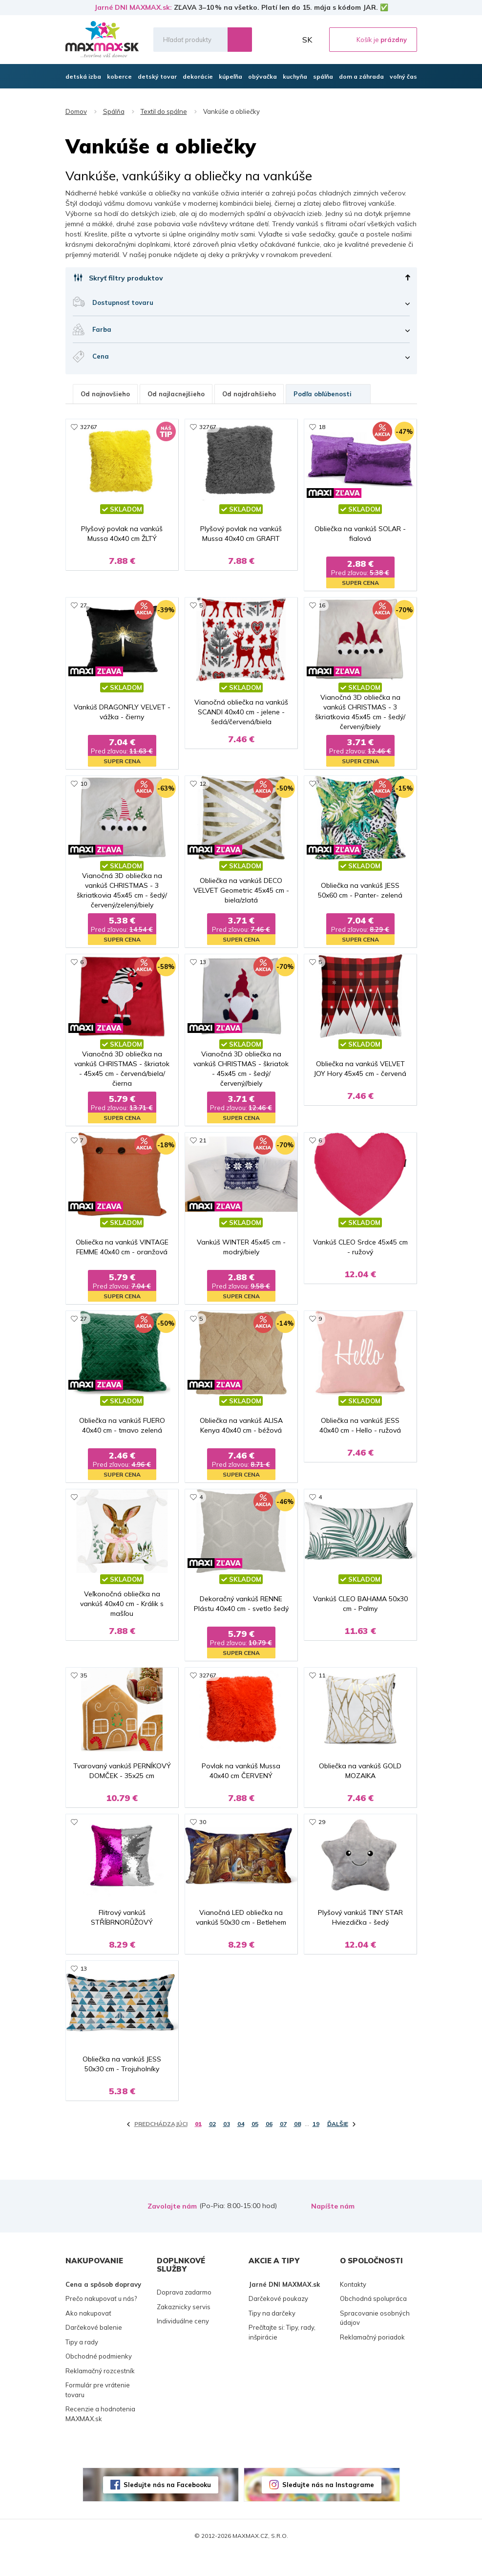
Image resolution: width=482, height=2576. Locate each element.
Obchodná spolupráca (373, 2322)
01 (198, 2147)
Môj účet (286, 39)
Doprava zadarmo (184, 2315)
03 (226, 2147)
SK (307, 39)
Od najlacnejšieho (176, 394)
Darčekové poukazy (278, 2322)
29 (321, 1829)
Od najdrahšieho (249, 394)
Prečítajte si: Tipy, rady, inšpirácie (282, 2355)
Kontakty (353, 2308)
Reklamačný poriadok (372, 2360)
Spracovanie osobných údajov (375, 2341)
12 (202, 783)
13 (202, 962)
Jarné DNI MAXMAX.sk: (133, 7)
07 (283, 2147)
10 (83, 783)
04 (240, 2147)
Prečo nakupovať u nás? (101, 2322)
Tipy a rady (81, 2365)
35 (83, 1675)
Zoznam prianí (265, 39)
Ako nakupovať (88, 2336)
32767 (88, 426)
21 (202, 1140)
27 (83, 605)
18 (321, 426)
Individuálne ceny (183, 2344)
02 (212, 2147)
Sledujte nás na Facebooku (167, 2508)
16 (321, 605)
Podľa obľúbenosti (328, 394)
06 (269, 2147)
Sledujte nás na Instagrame (328, 2508)
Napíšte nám (333, 2229)
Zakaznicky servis (183, 2330)
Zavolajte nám (172, 2229)
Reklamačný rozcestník (100, 2394)
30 (202, 1829)
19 (316, 2147)
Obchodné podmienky (98, 2379)
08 (297, 2147)
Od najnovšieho (105, 394)
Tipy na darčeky (272, 2336)
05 (254, 2147)
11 (321, 1675)
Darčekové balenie (93, 2351)
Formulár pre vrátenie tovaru (97, 2413)
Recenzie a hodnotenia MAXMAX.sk (100, 2437)
